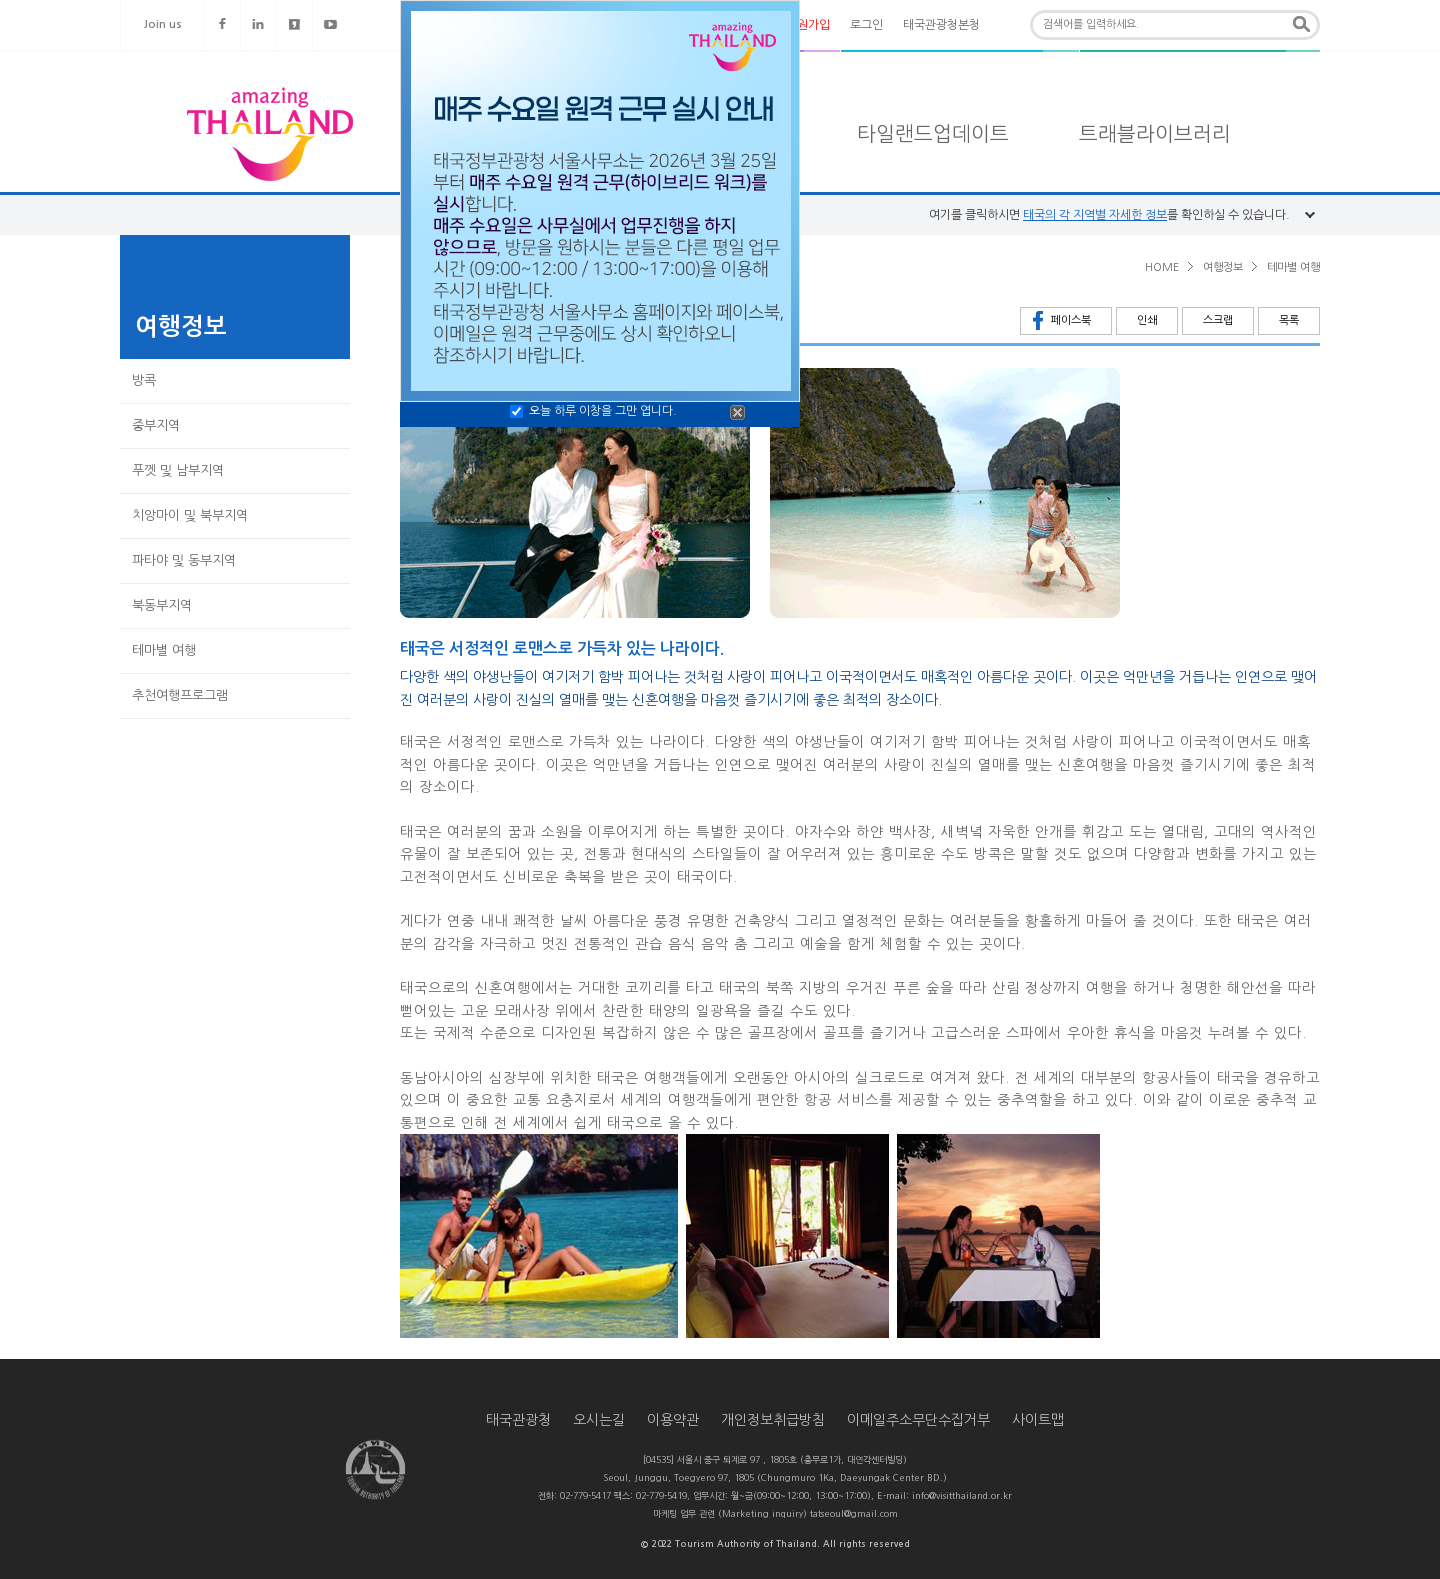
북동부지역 (162, 605)
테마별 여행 (164, 650)
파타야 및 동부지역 (184, 560)
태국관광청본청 (941, 25)
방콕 (144, 380)
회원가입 (808, 25)
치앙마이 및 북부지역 (190, 515)
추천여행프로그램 (180, 695)
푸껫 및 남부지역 (178, 470)
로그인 (866, 25)
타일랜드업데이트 (933, 134)
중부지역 (156, 425)
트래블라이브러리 (1155, 134)
